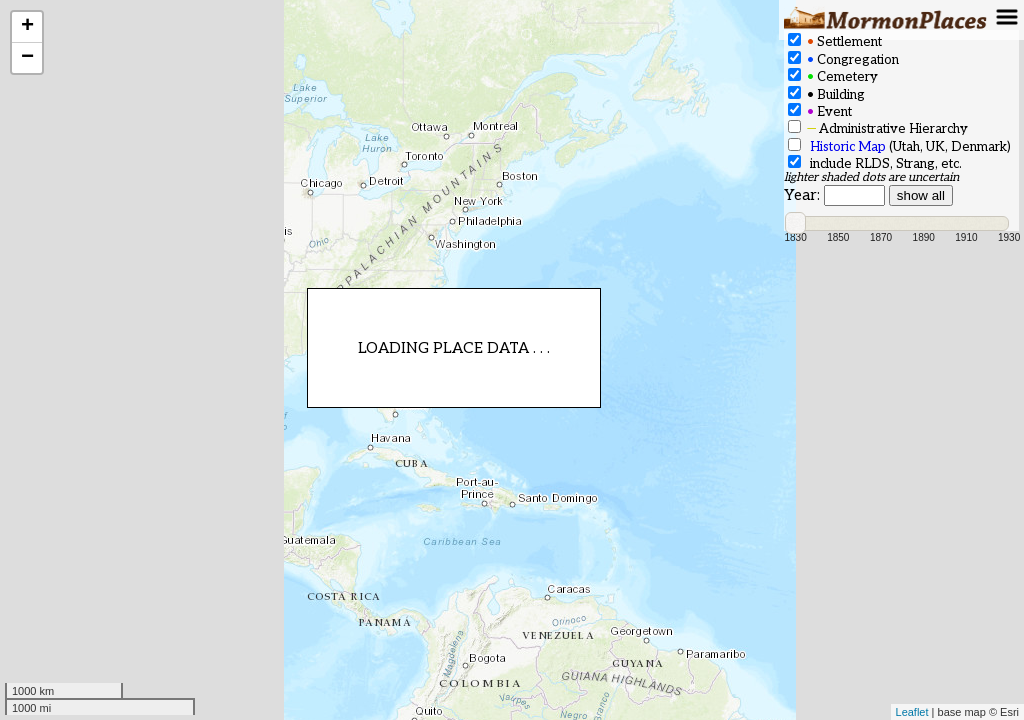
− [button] (27, 58)
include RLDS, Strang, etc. (875, 163)
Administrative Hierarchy (878, 128)
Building (826, 94)
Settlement (835, 41)
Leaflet (912, 712)
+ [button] (27, 27)
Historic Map (848, 147)
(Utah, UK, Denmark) (899, 146)
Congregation (843, 59)
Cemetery (833, 76)
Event (820, 111)
